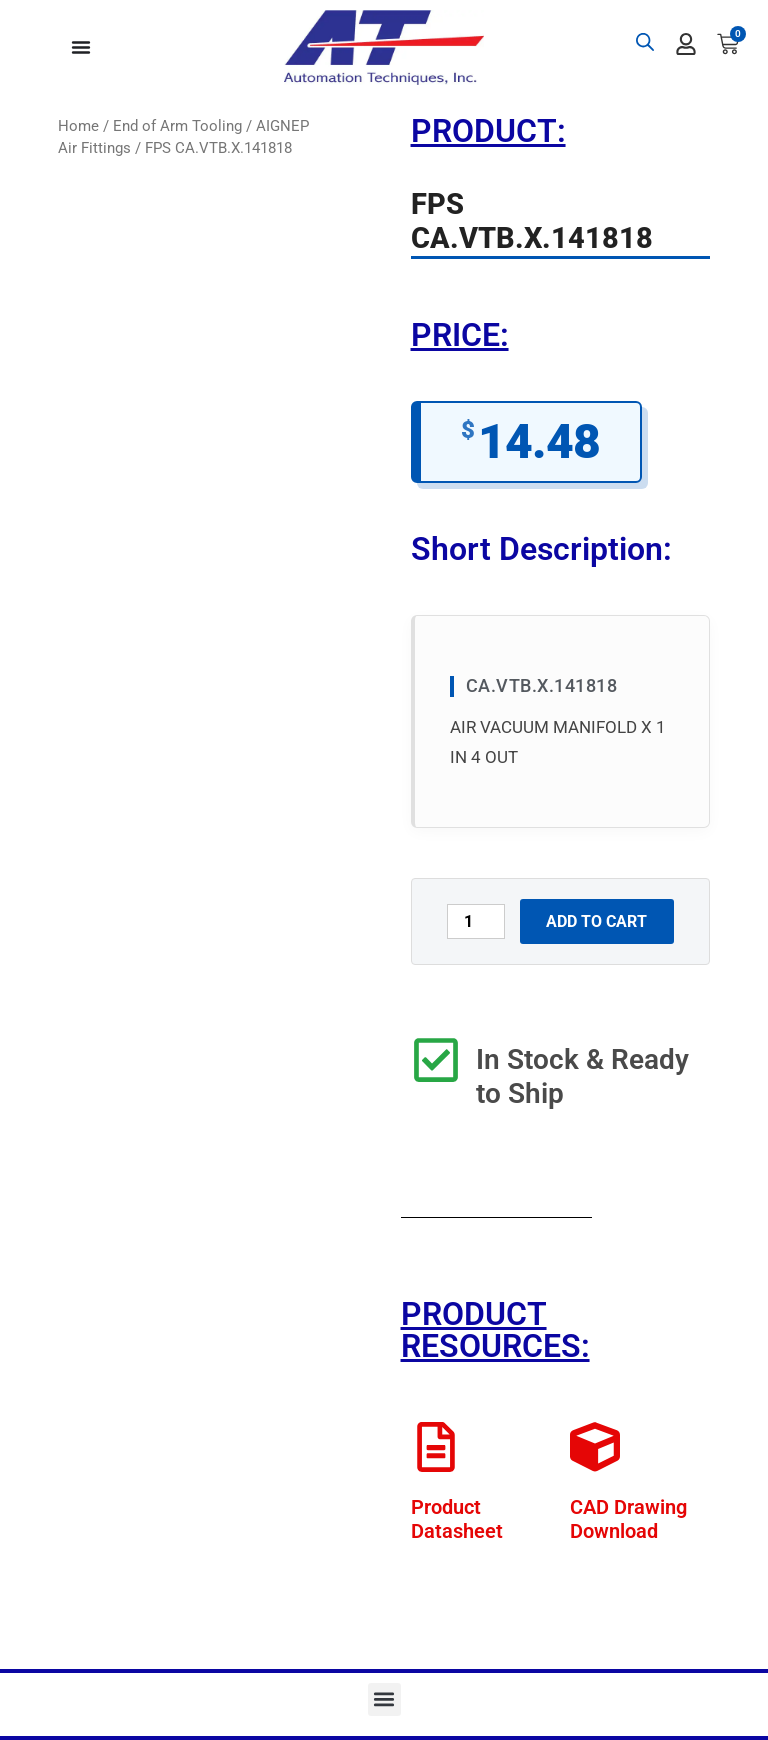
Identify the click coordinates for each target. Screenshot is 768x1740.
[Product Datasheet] (436, 1447)
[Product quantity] (476, 921)
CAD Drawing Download (628, 1519)
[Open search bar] (645, 42)
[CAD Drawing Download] (595, 1447)
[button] (384, 1699)
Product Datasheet (457, 1519)
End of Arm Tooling (177, 126)
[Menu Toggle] (81, 47)
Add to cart (596, 921)
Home (78, 126)
